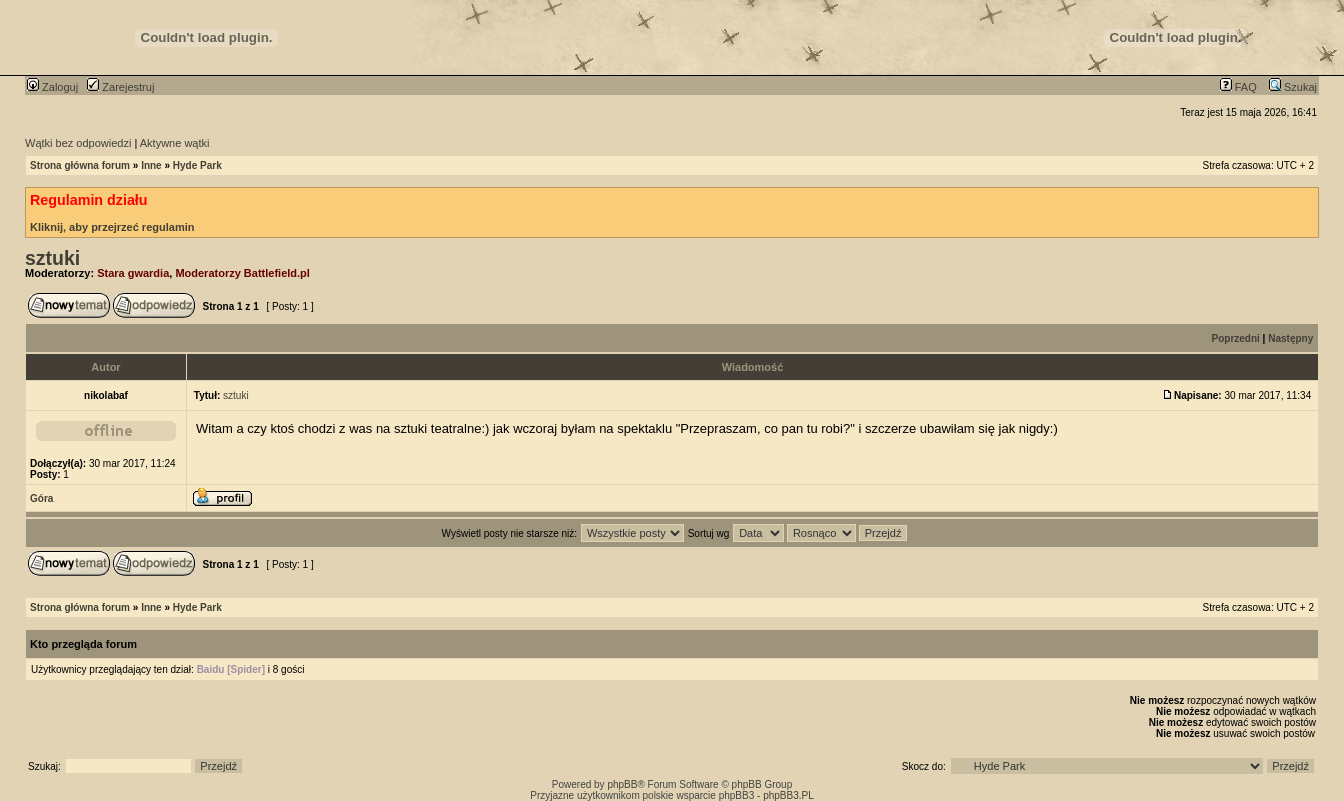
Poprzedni (1236, 338)
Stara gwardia (133, 273)
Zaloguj (52, 87)
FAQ (1238, 87)
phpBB (622, 784)
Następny (1290, 338)
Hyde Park (197, 165)
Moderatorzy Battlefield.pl (242, 273)
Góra (41, 498)
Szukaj (1293, 87)
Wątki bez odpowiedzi (78, 143)
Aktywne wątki (175, 143)
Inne (151, 165)
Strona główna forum (80, 165)
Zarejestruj (120, 87)
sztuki (52, 258)
